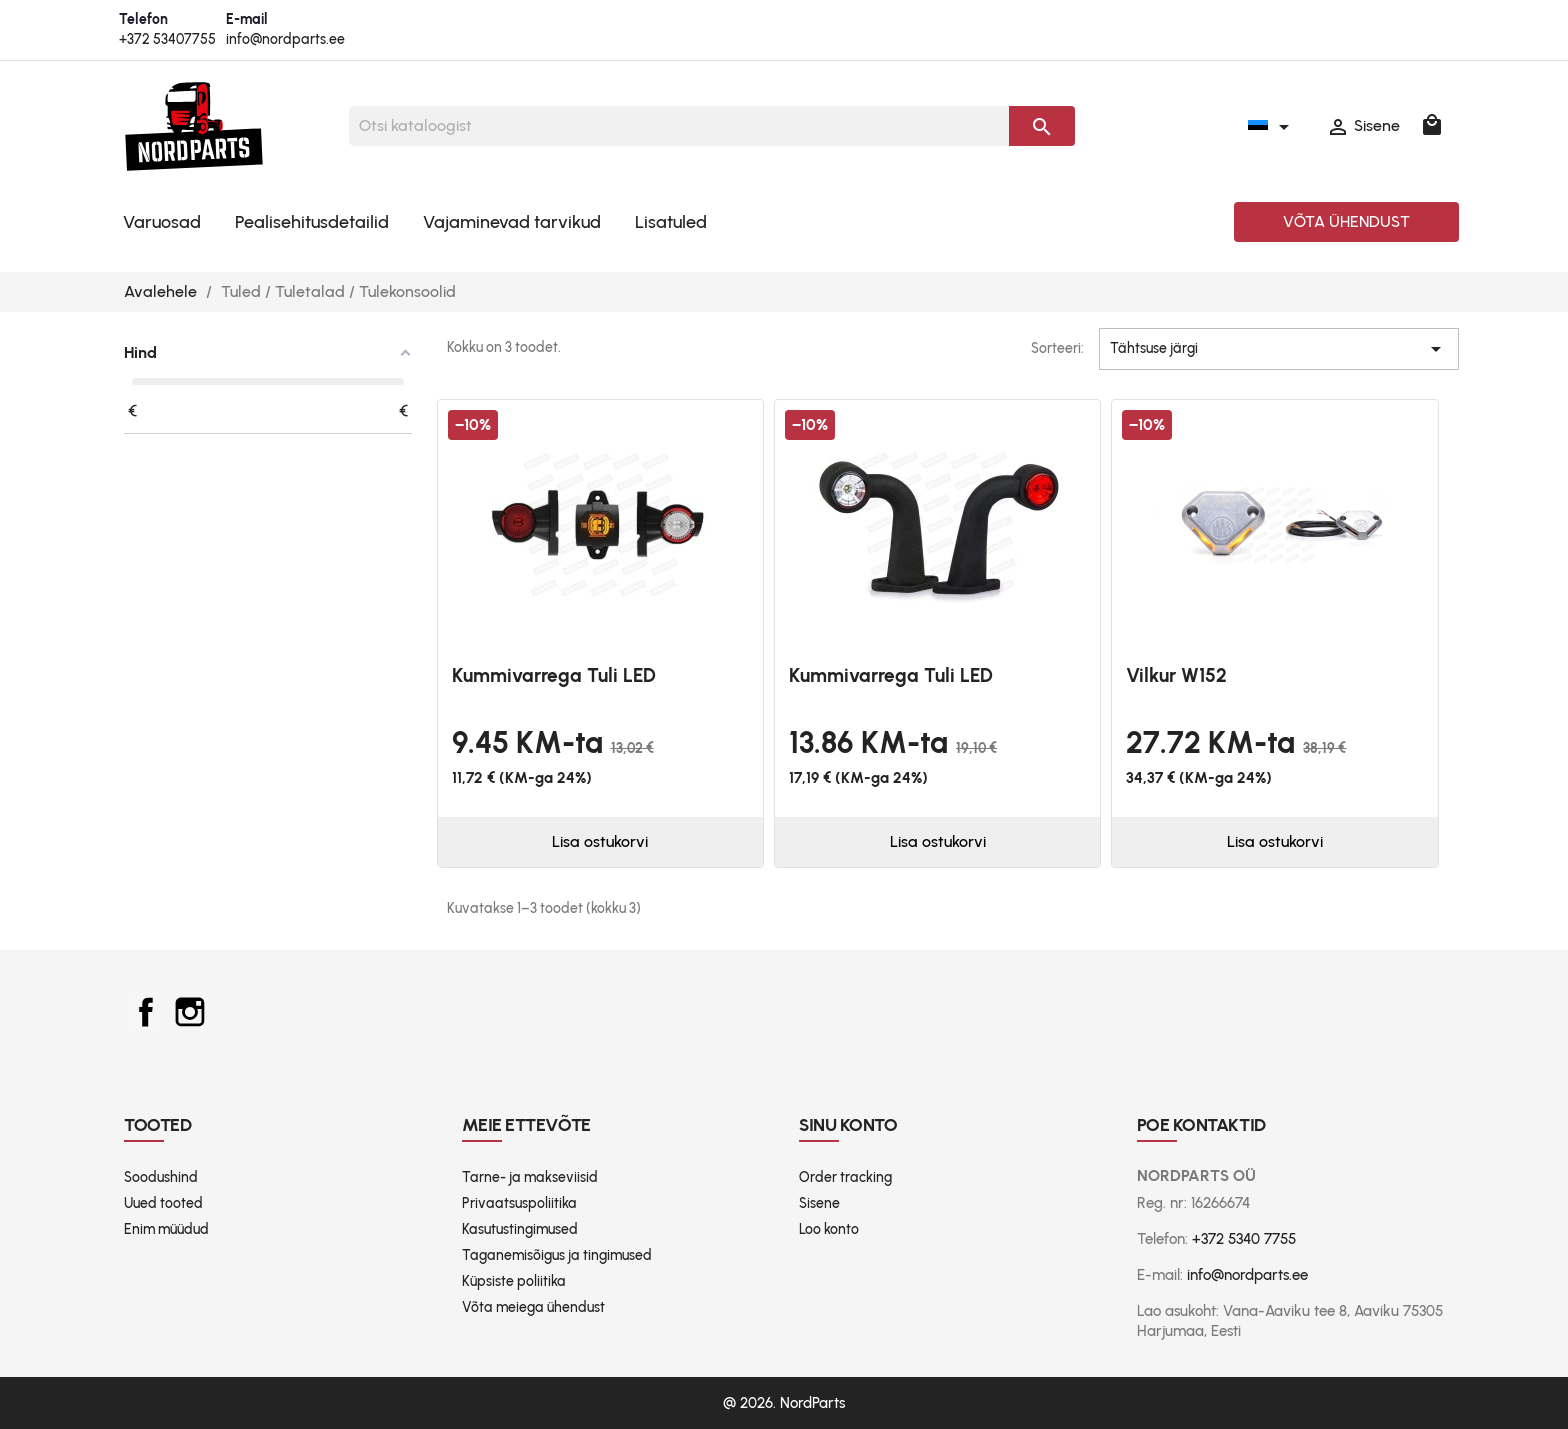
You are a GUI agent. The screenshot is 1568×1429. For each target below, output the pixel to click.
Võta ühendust (1346, 221)
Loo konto (829, 1229)
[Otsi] (679, 126)
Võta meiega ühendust (533, 1307)
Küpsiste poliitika (514, 1281)
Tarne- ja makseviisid (530, 1177)
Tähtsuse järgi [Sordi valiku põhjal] (1279, 349)
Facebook (146, 1012)
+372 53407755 (167, 39)
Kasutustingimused (520, 1229)
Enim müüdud (166, 1229)
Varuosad (162, 222)
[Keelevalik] (1272, 126)
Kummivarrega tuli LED (554, 675)
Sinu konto (848, 1125)
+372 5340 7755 (1244, 1239)
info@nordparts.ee (285, 39)
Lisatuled (671, 222)
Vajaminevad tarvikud (512, 222)
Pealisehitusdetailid (312, 222)
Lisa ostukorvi (600, 841)
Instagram (190, 1012)
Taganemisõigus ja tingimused (557, 1255)
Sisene (819, 1203)
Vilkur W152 (1176, 675)
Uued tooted (163, 1203)
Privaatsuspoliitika (519, 1203)
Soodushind (161, 1177)
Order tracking (845, 1177)
